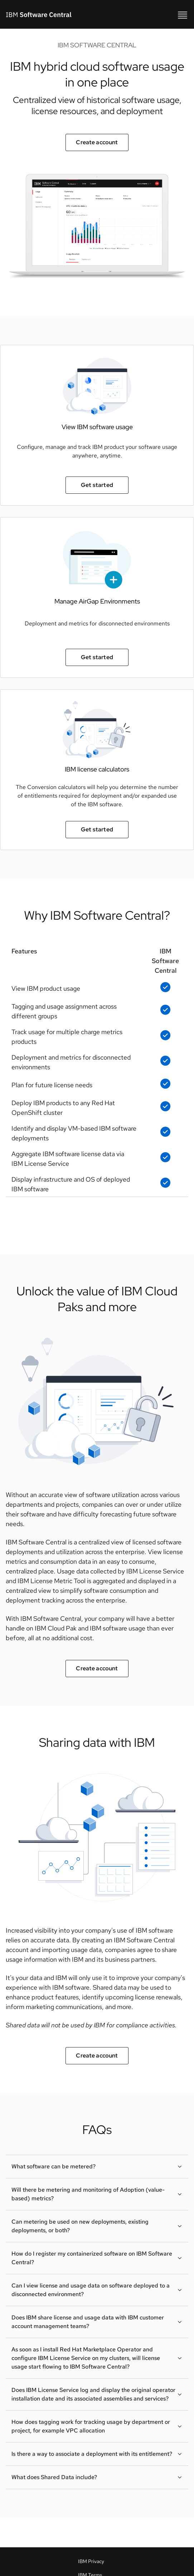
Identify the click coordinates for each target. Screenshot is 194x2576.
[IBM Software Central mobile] (182, 14)
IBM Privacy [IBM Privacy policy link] (91, 2561)
